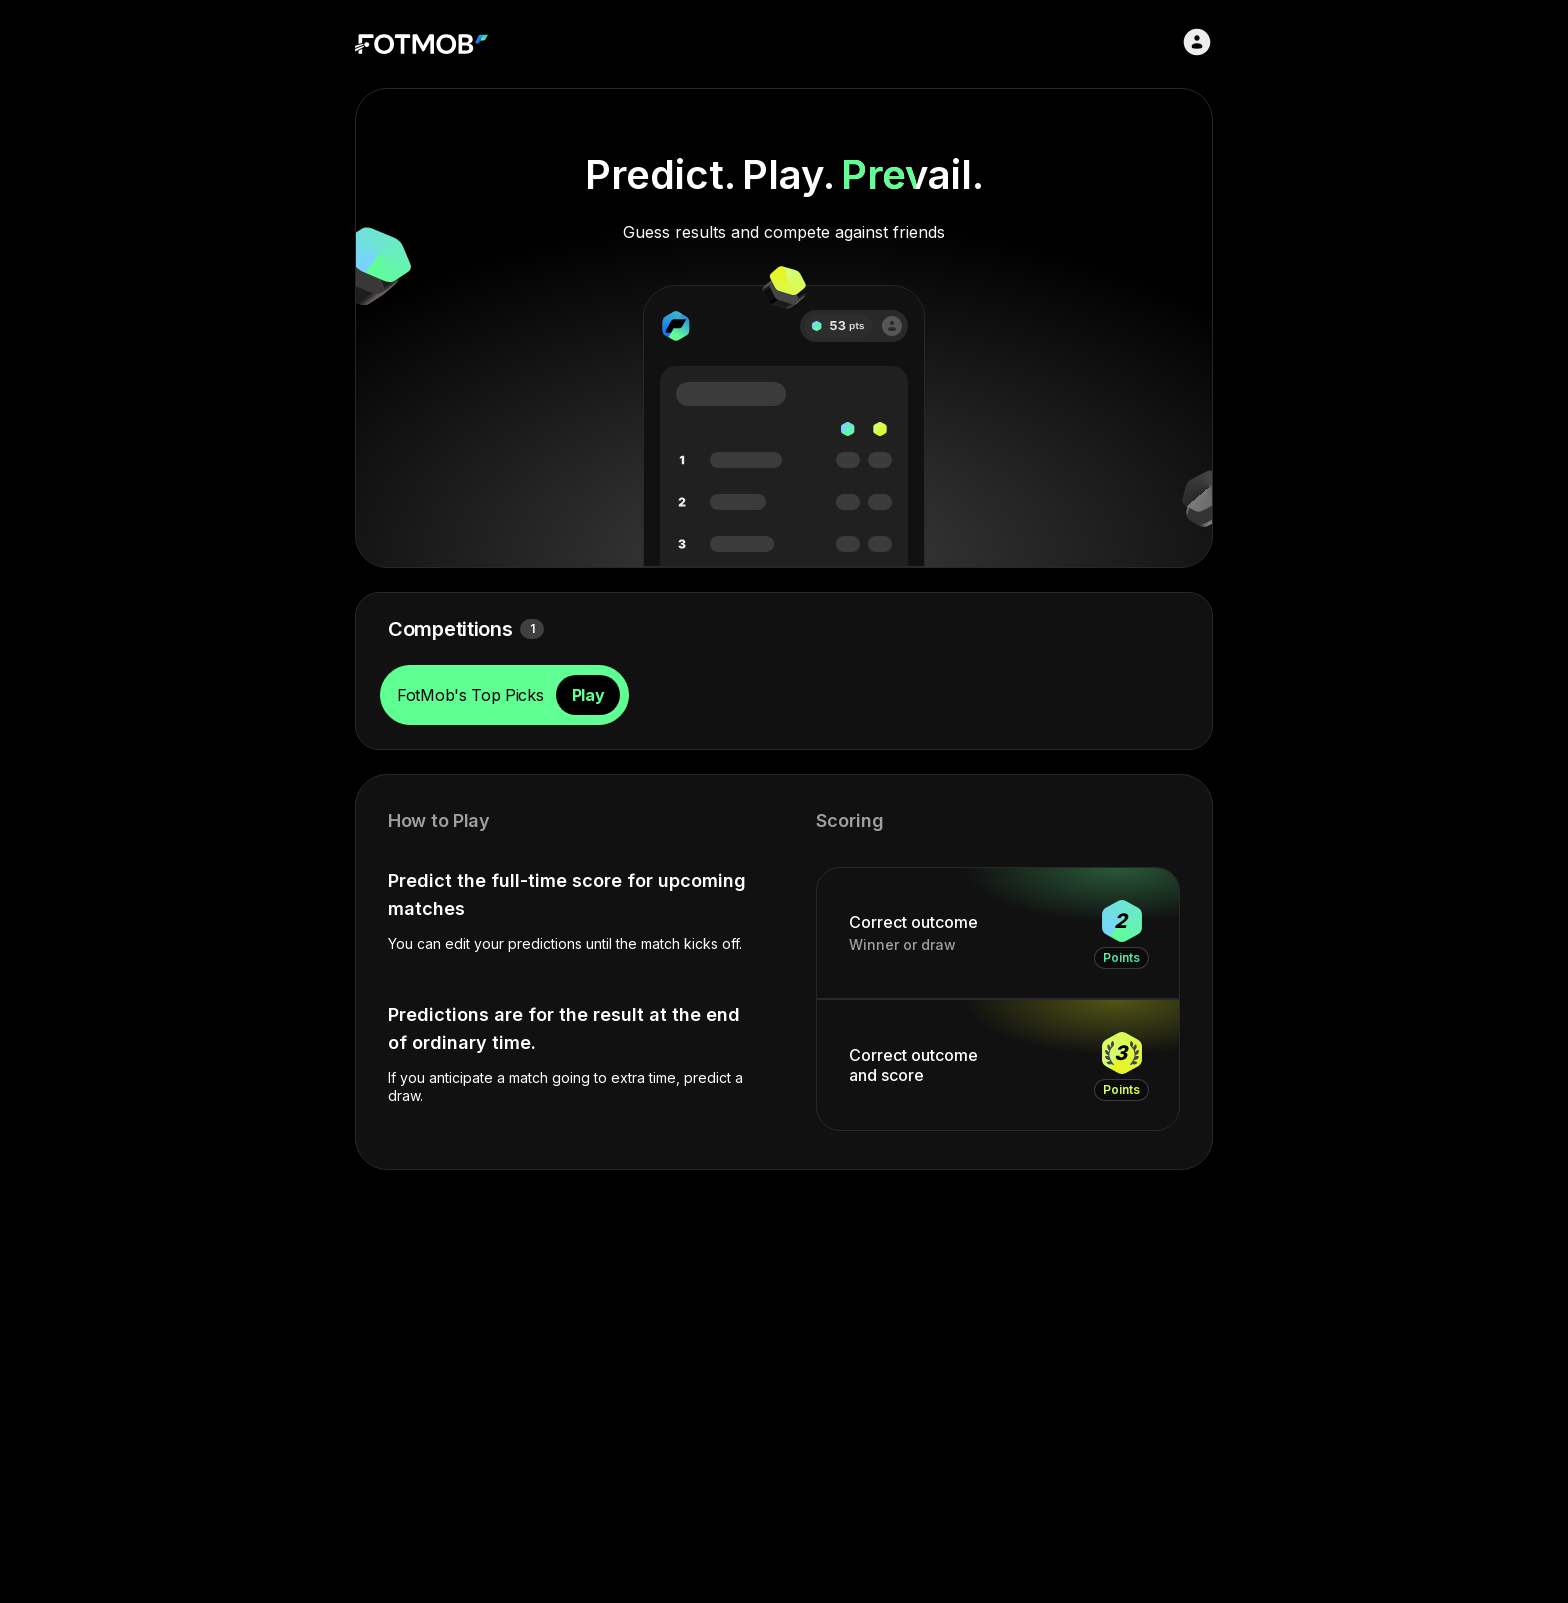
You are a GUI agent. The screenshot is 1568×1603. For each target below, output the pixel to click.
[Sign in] (1197, 42)
